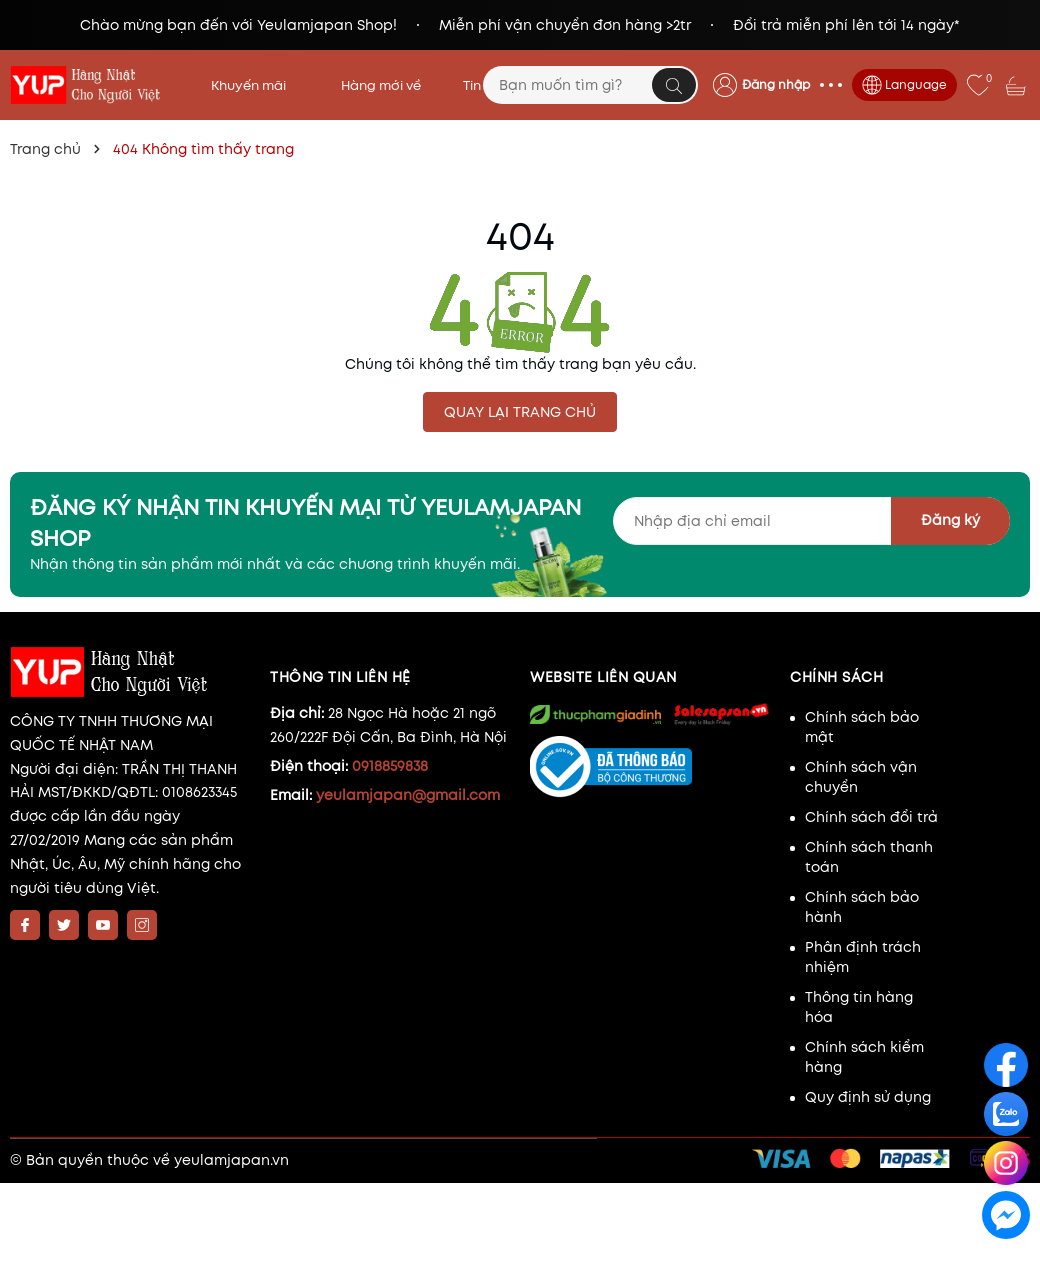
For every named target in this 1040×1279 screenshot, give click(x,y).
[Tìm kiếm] (674, 85)
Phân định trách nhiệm (863, 957)
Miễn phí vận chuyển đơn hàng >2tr (565, 25)
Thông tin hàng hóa (859, 1007)
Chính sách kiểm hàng (864, 1057)
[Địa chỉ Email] (811, 521)
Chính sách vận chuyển (861, 777)
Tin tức (484, 85)
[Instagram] (142, 925)
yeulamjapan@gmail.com (408, 795)
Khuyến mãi (255, 85)
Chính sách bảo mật (862, 727)
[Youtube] (103, 925)
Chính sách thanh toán (869, 857)
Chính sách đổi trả (871, 817)
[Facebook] (25, 925)
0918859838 (390, 766)
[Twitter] (64, 925)
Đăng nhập (776, 84)
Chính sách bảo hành (862, 907)
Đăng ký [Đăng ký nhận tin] (950, 520)
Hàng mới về (381, 85)
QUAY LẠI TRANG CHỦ (520, 412)
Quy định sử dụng (868, 1097)
